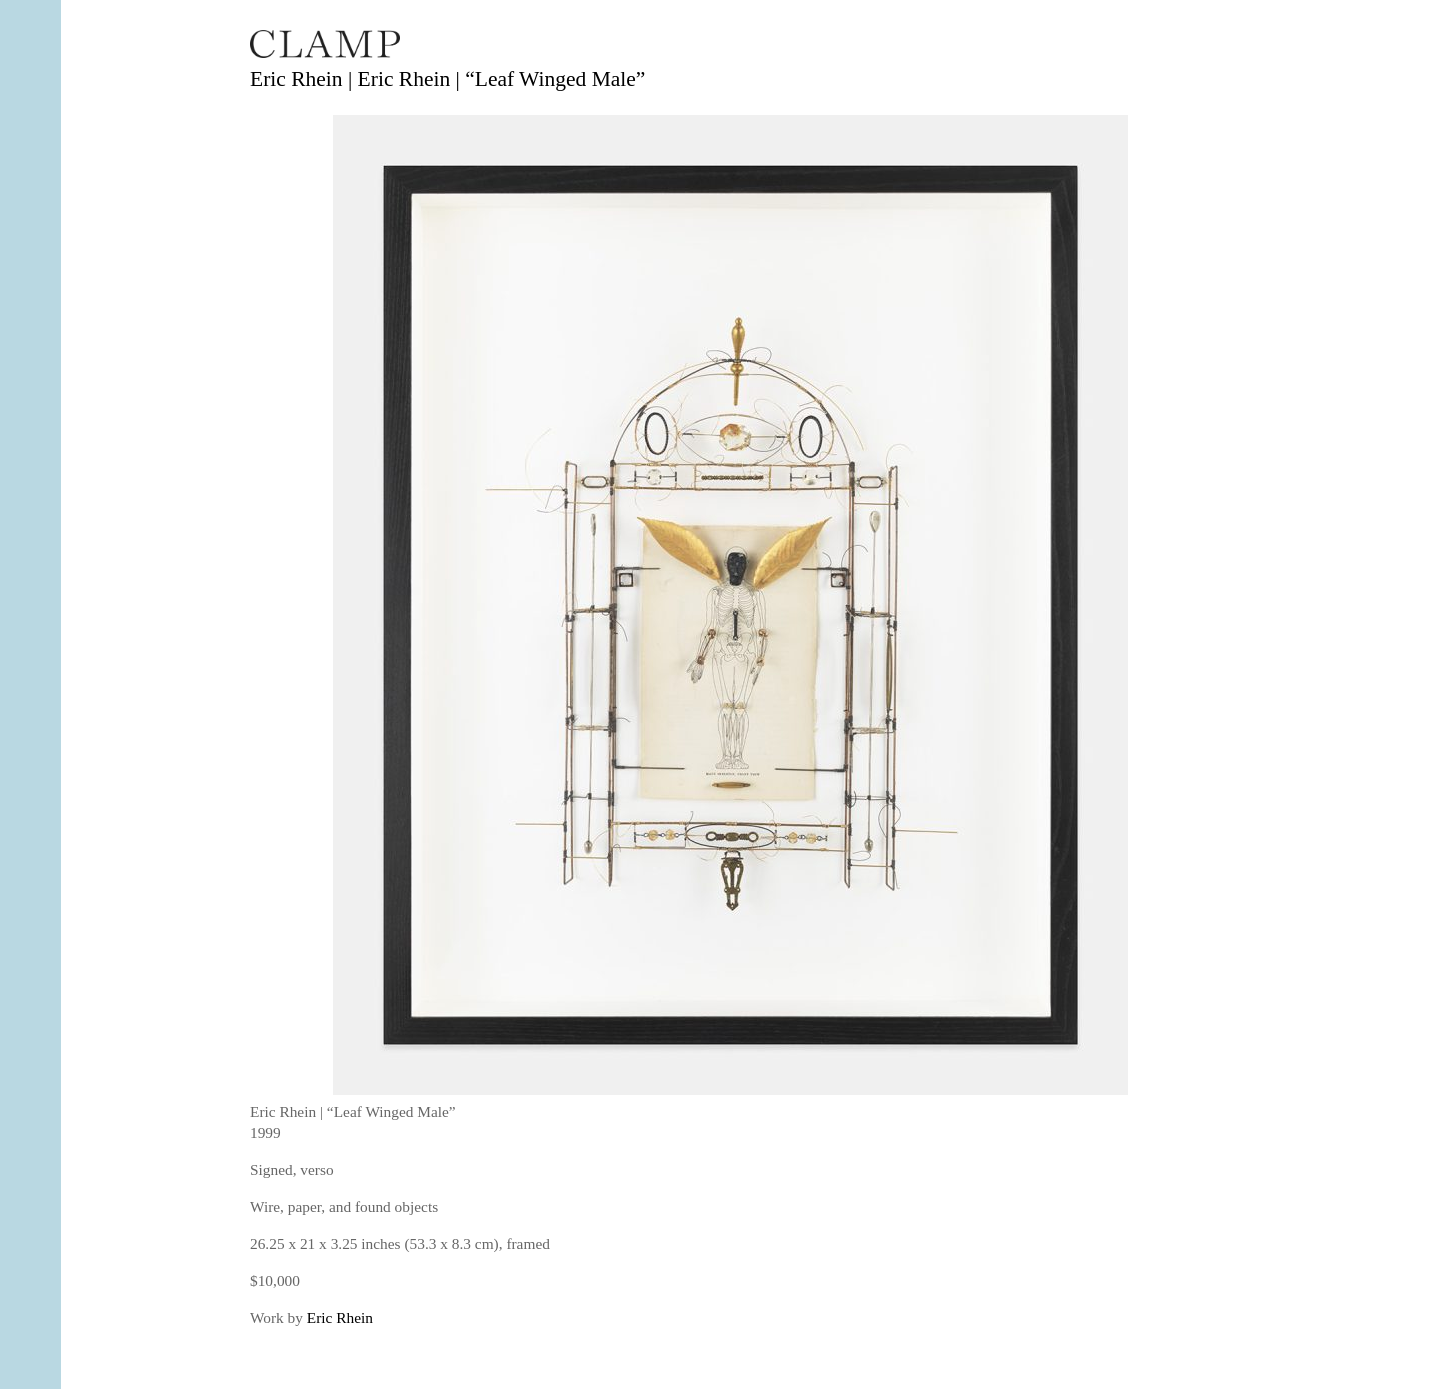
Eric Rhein (340, 1317)
